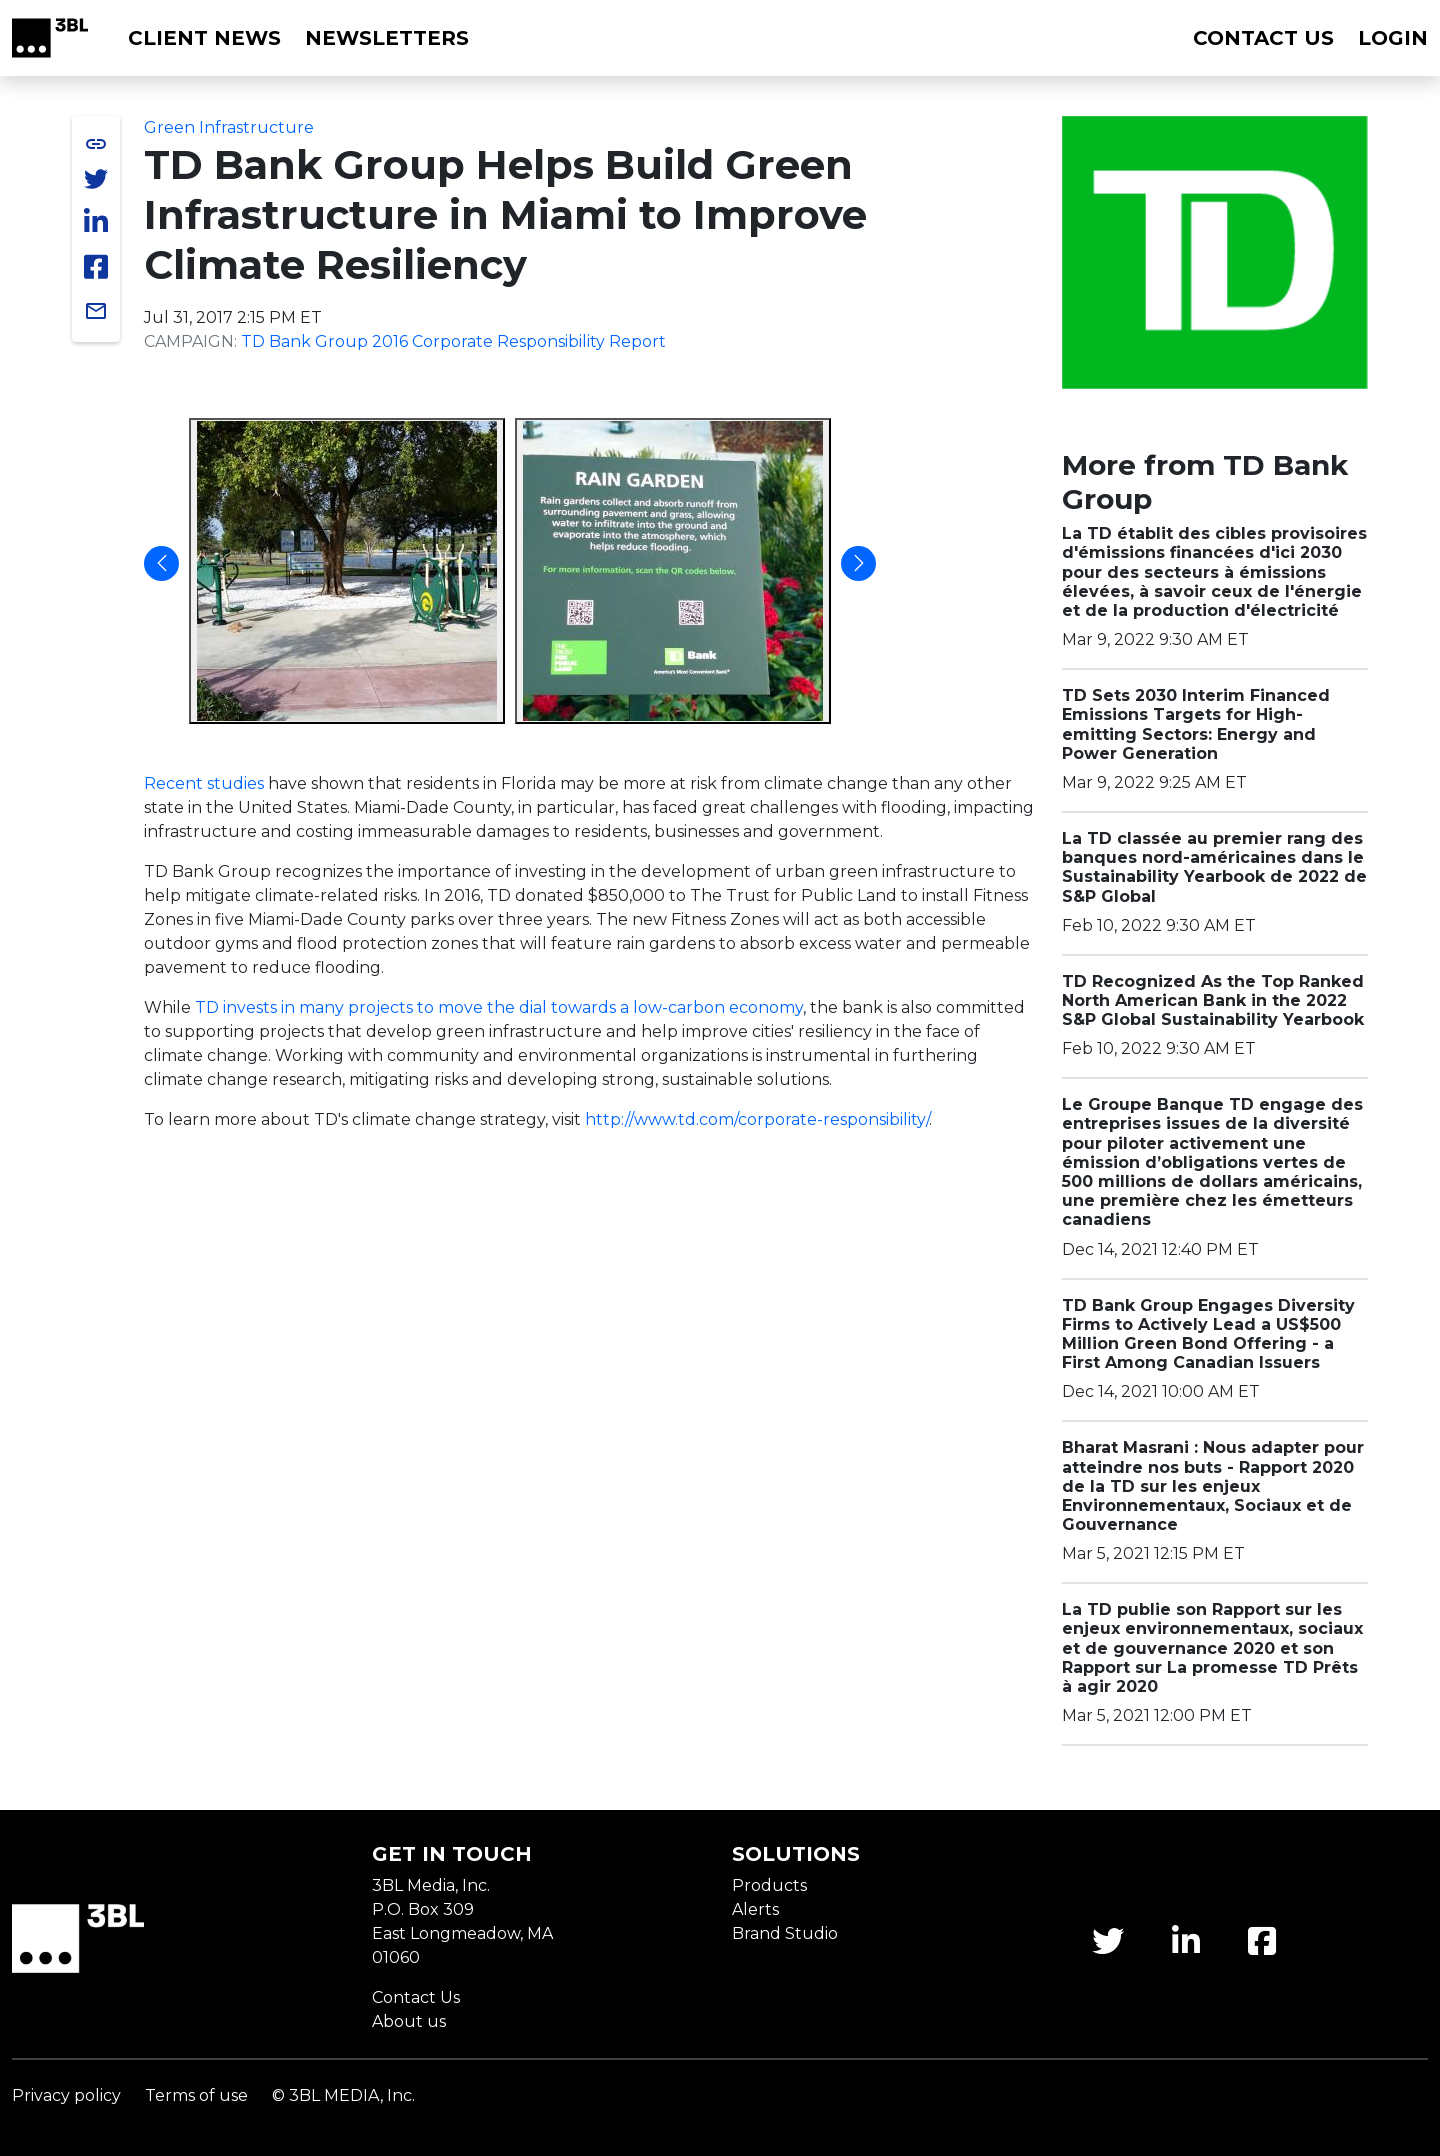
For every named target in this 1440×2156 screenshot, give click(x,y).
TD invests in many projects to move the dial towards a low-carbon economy (499, 1007)
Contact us (1263, 38)
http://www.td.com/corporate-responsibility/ (757, 1119)
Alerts (755, 1909)
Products (769, 1885)
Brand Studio (785, 1933)
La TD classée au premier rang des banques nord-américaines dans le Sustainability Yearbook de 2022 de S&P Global (1214, 867)
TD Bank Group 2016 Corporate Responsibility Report (453, 341)
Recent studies (204, 783)
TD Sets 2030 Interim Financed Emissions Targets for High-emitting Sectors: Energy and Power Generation (1196, 724)
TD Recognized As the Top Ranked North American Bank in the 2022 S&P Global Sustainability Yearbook (1213, 1000)
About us (409, 2021)
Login (1393, 38)
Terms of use (196, 2095)
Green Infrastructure (229, 127)
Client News (204, 38)
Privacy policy (66, 2095)
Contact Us (416, 1997)
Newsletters (387, 38)
